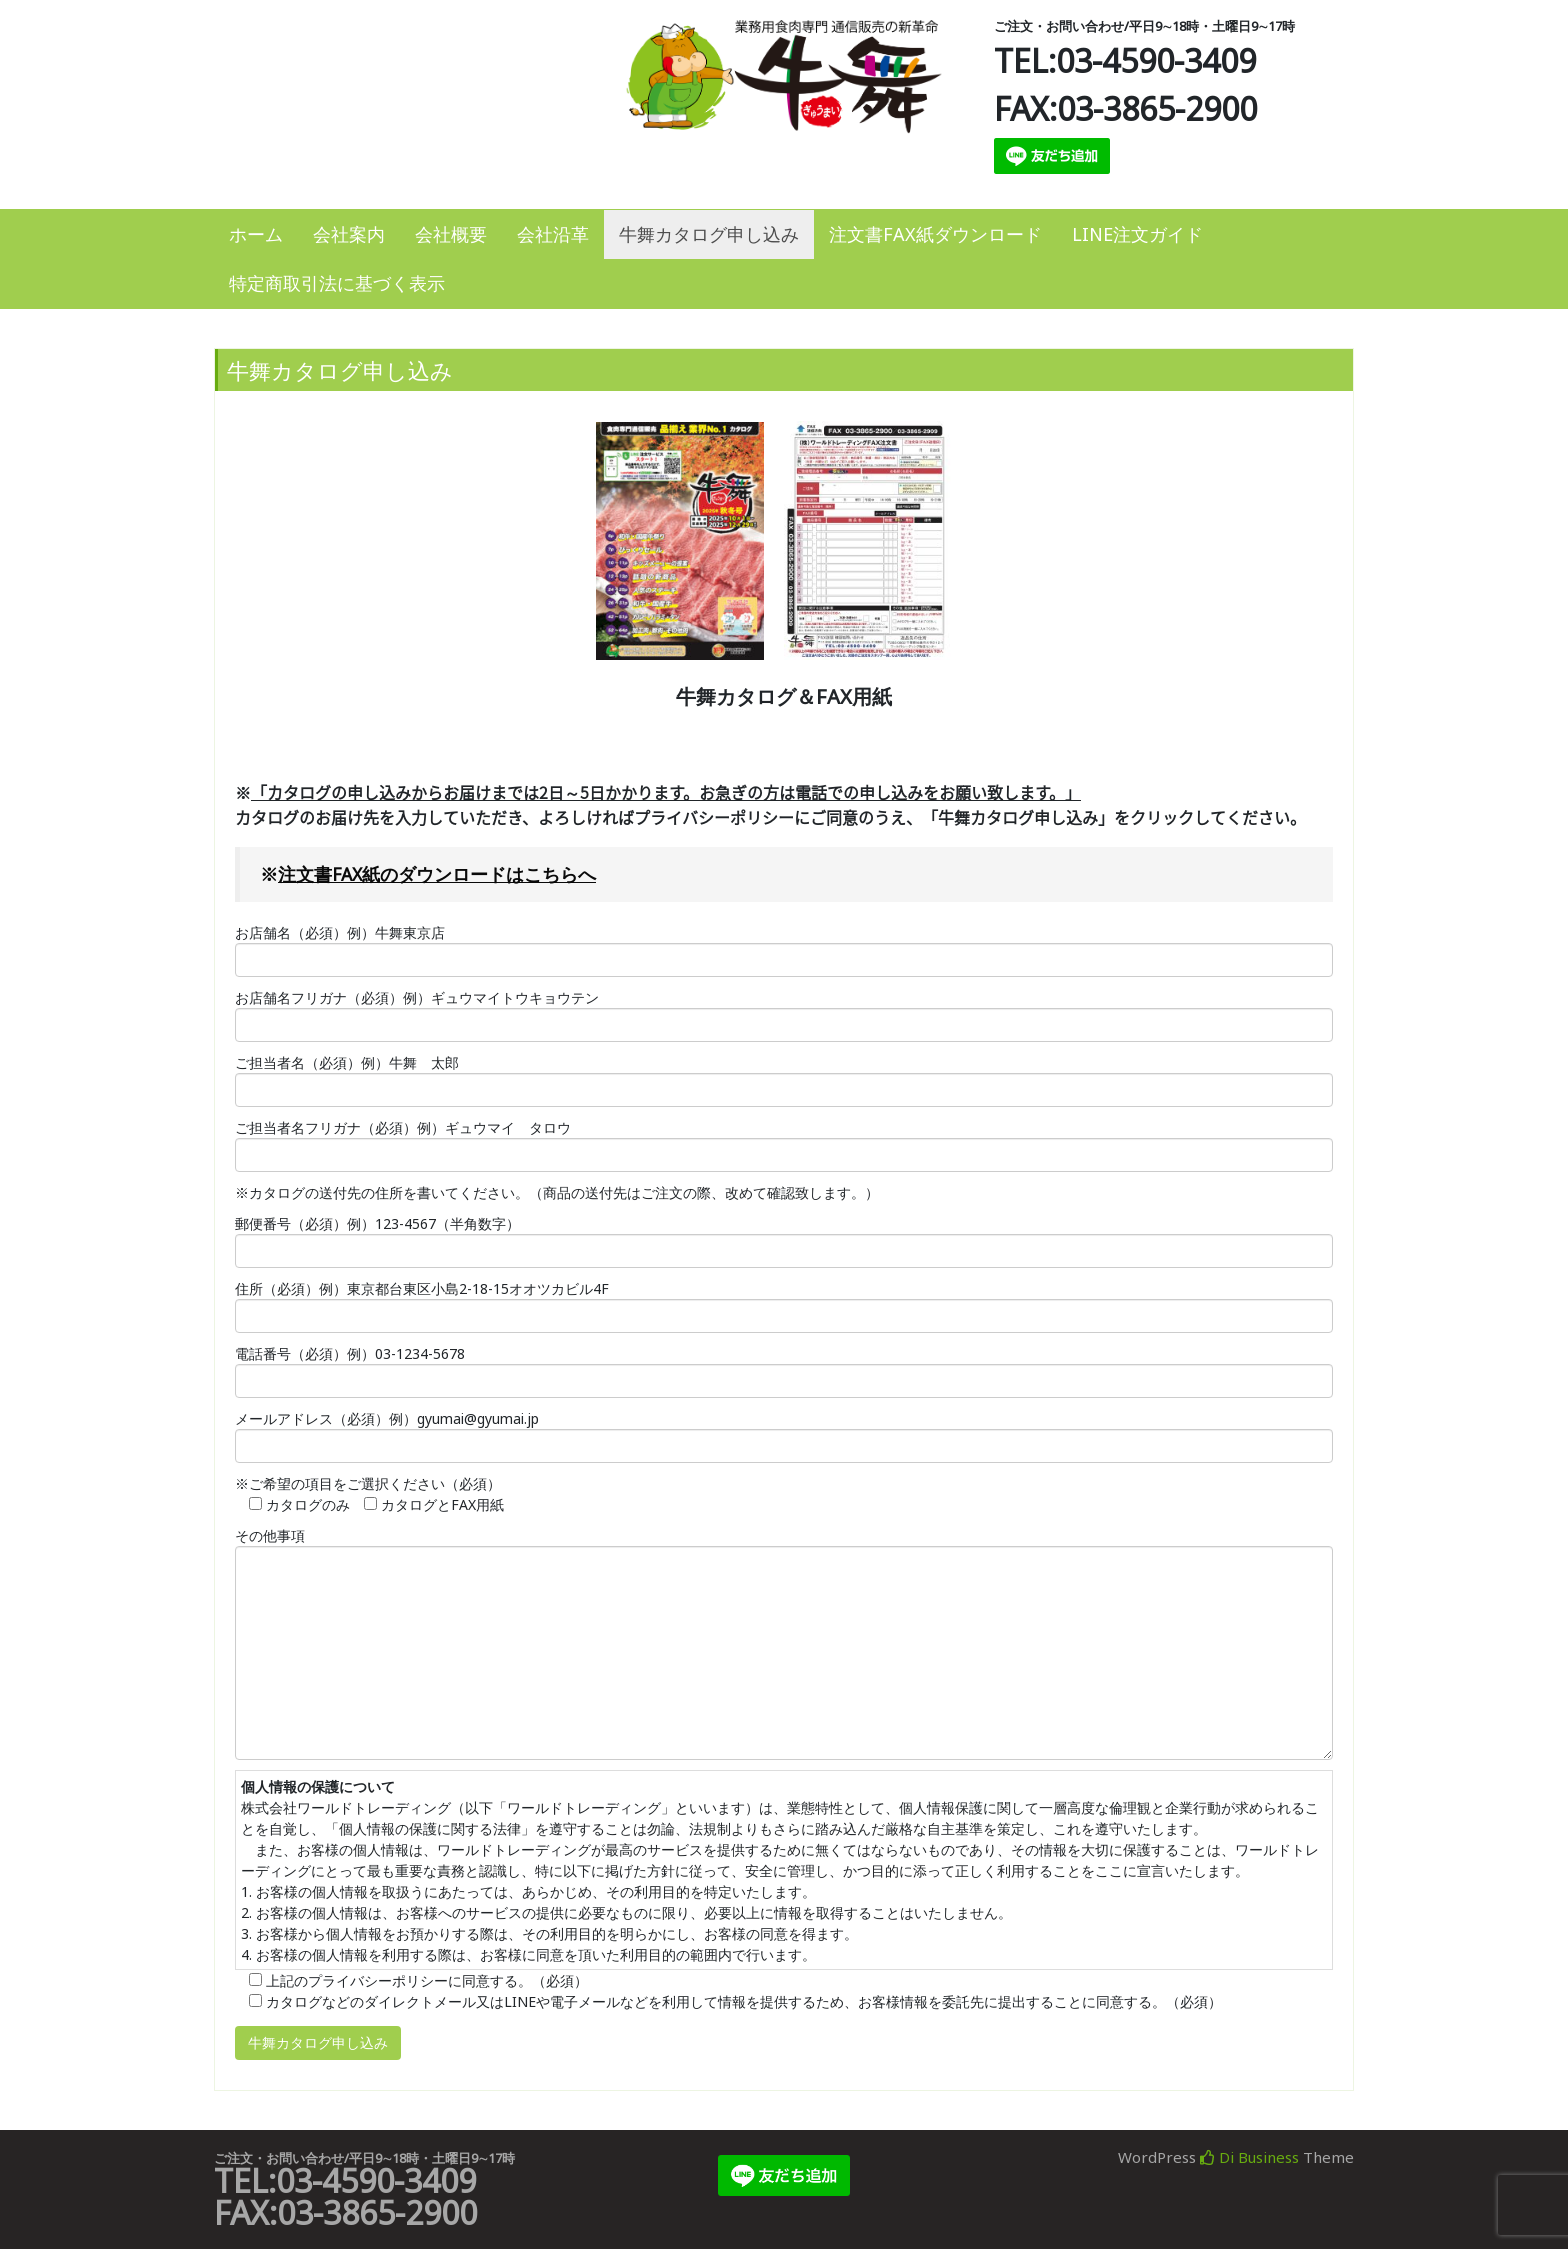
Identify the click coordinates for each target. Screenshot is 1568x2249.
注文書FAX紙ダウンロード (935, 234)
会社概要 (451, 234)
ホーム (256, 234)
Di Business (1249, 2157)
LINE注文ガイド (1137, 234)
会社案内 (349, 234)
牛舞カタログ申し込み (709, 234)
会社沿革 (553, 234)
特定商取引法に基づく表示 (337, 283)
